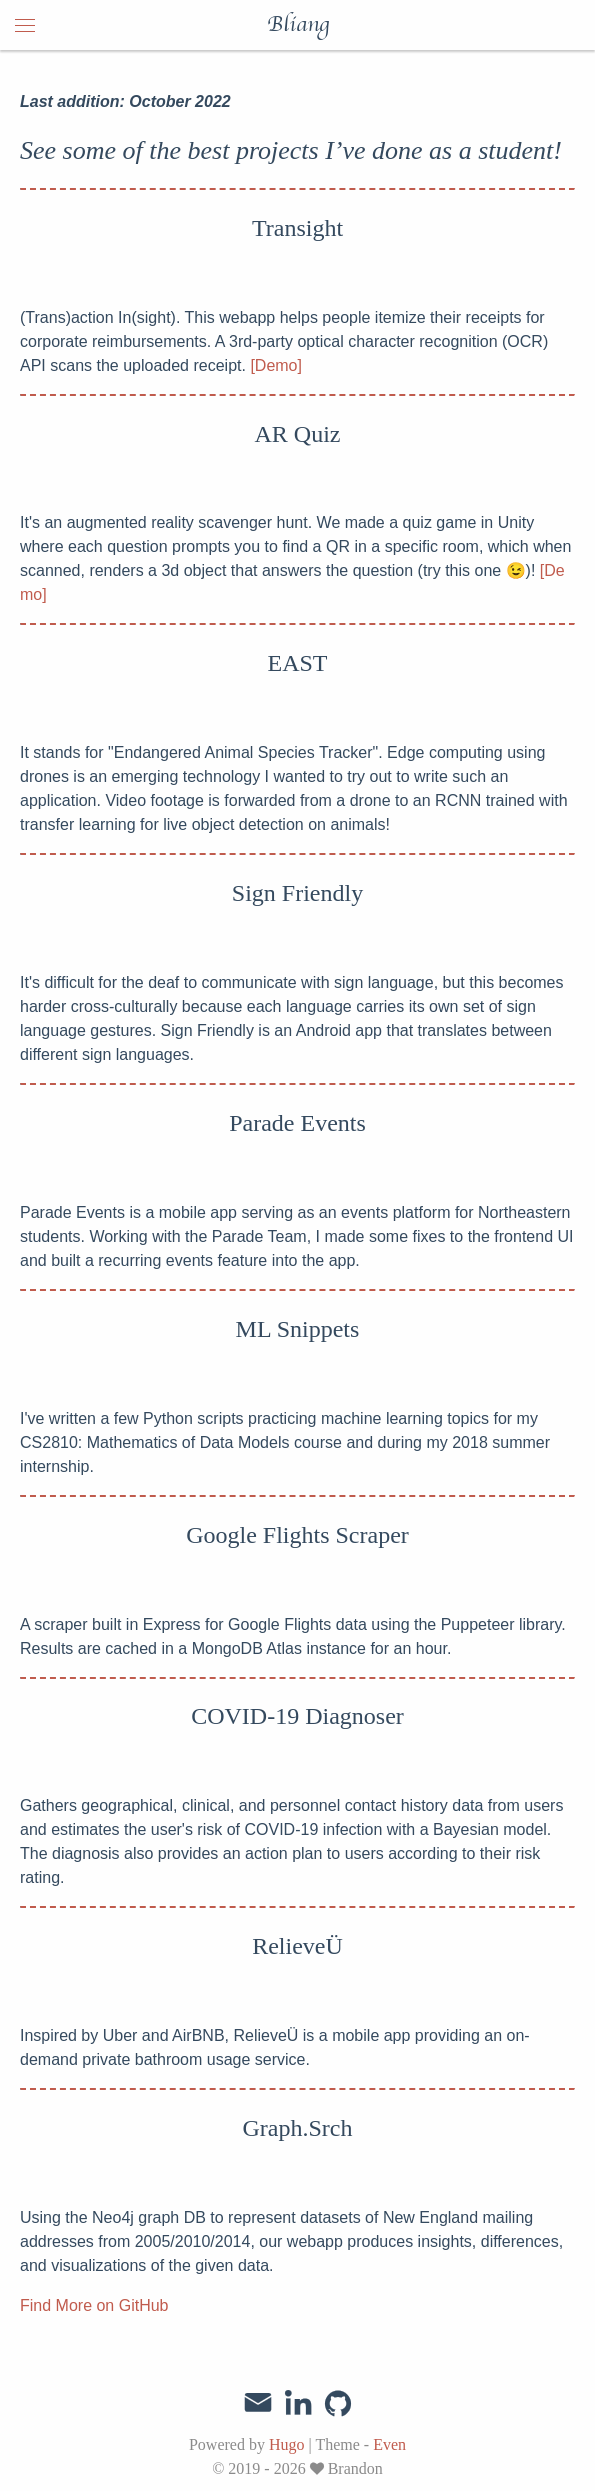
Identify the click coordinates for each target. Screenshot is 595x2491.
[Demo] (276, 365)
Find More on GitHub (94, 2305)
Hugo (287, 2444)
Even (389, 2444)
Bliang (298, 25)
